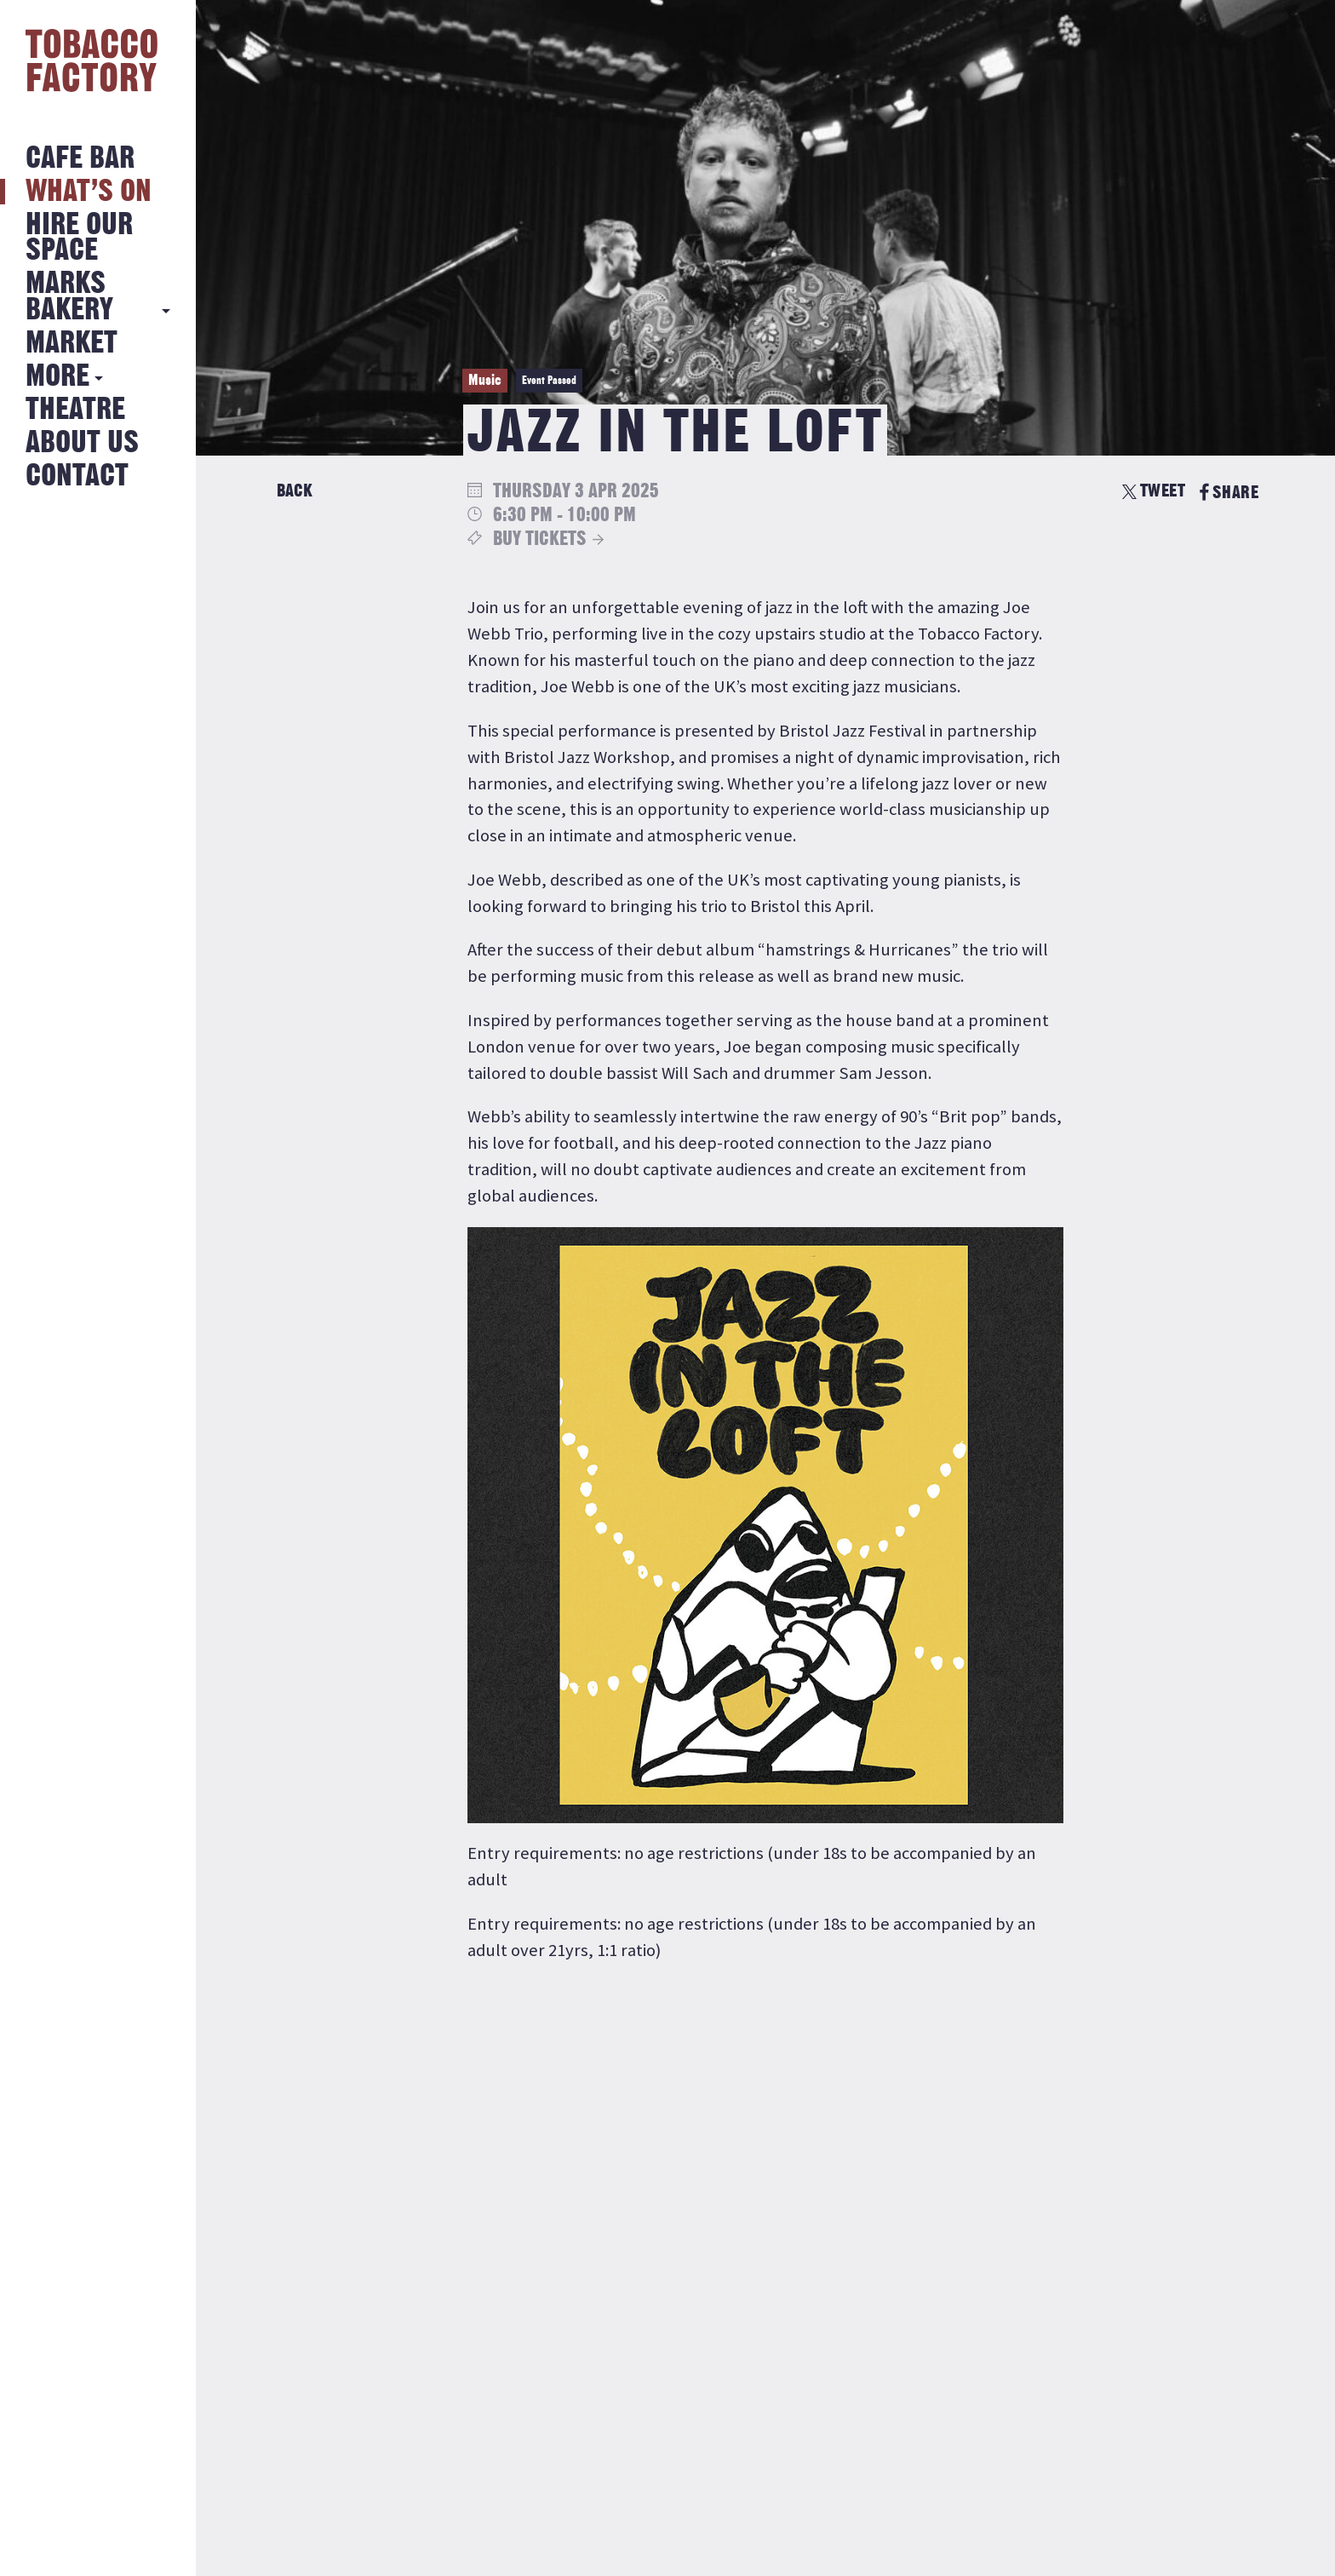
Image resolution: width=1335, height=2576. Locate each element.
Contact (77, 476)
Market (71, 343)
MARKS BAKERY (69, 297)
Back (294, 491)
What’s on (89, 192)
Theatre (75, 410)
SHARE (1229, 493)
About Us (82, 443)
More (57, 377)
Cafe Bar (80, 159)
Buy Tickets (540, 539)
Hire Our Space (79, 238)
